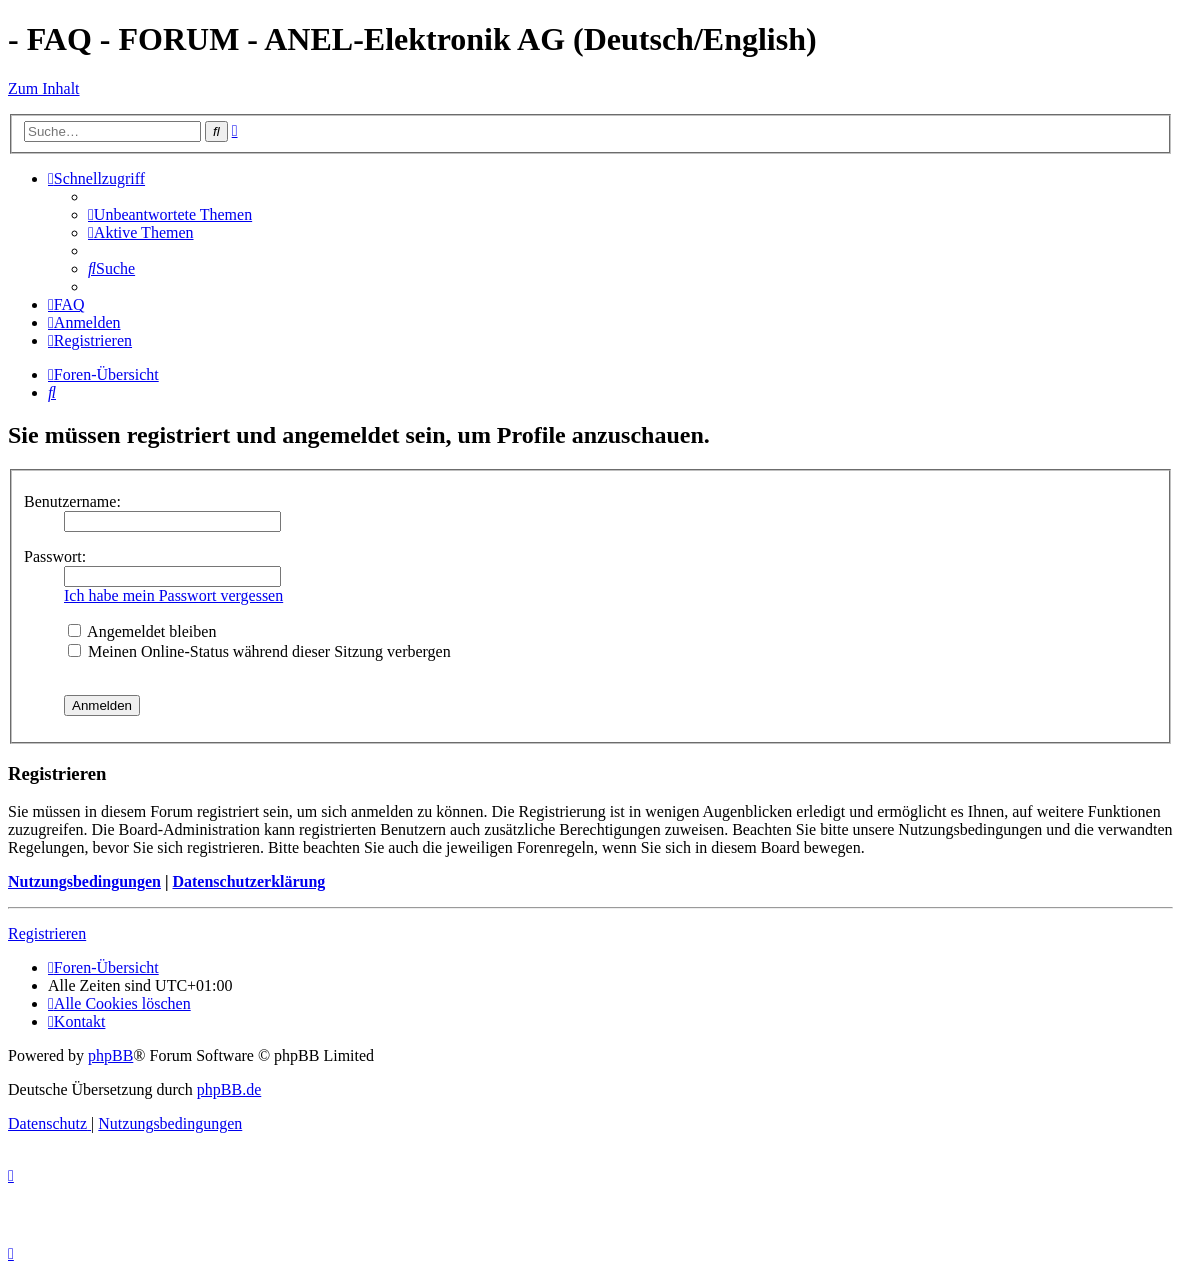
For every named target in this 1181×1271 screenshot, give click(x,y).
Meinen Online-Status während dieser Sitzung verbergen (259, 651)
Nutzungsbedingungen (84, 881)
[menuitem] (170, 214)
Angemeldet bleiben (142, 631)
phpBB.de (229, 1089)
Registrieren (47, 933)
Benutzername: (72, 501)
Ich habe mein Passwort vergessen (173, 595)
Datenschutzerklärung (248, 881)
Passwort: (55, 556)
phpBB (110, 1055)
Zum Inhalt (44, 88)
